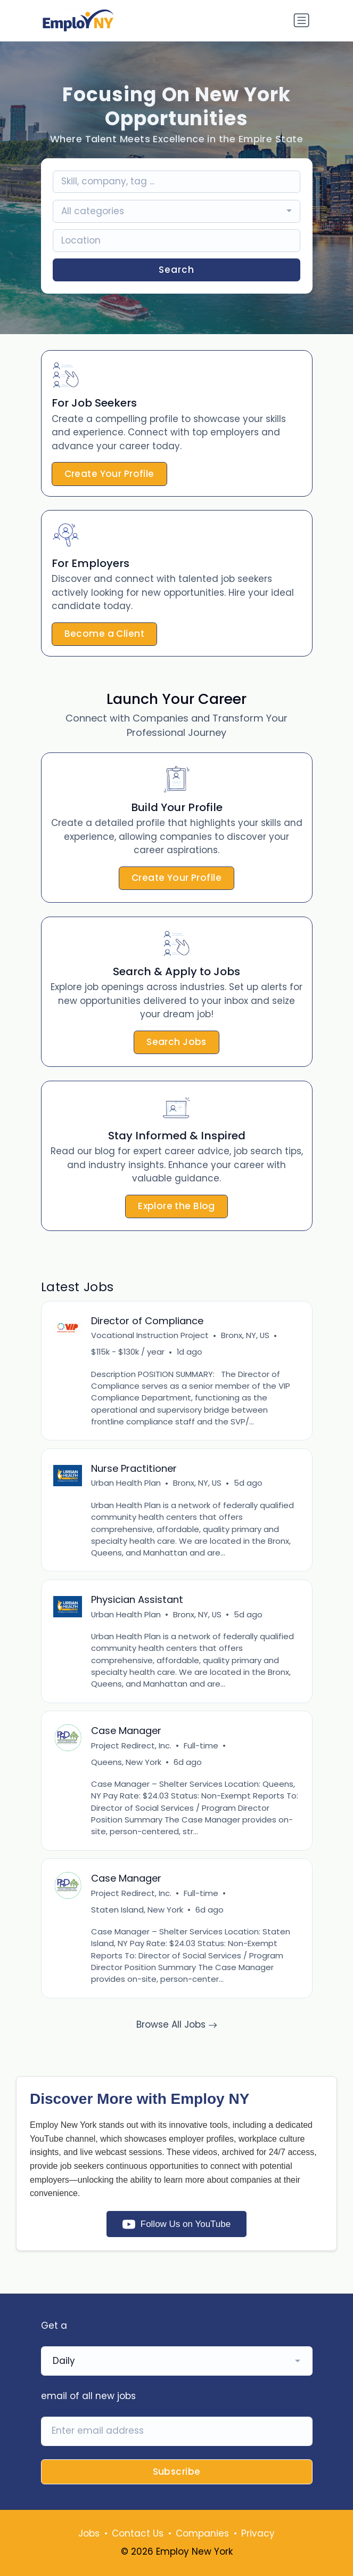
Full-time (201, 1745)
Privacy (258, 2533)
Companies (202, 2533)
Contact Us (137, 2533)
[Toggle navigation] (301, 20)
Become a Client (104, 633)
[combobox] (176, 211)
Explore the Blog (176, 1206)
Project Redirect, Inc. (131, 1745)
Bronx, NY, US (245, 1335)
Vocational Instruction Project (150, 1335)
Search (176, 269)
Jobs (89, 2533)
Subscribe (177, 2471)
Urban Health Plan (126, 1482)
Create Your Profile (109, 473)
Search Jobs (176, 1041)
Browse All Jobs (176, 2024)
